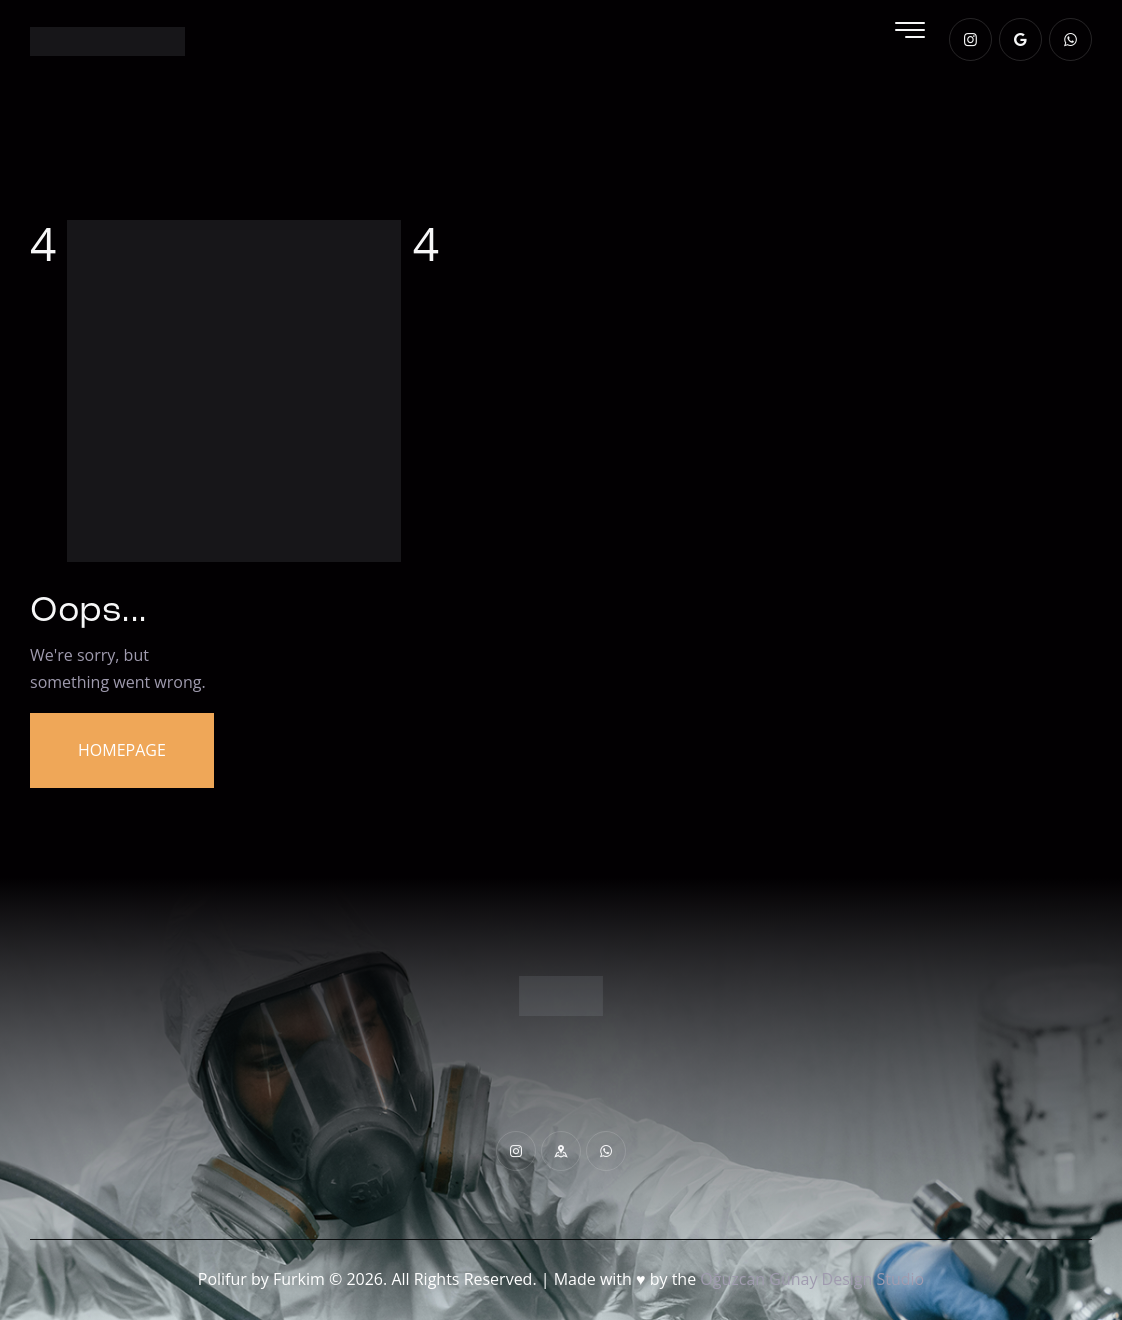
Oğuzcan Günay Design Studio (812, 1279)
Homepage (122, 750)
